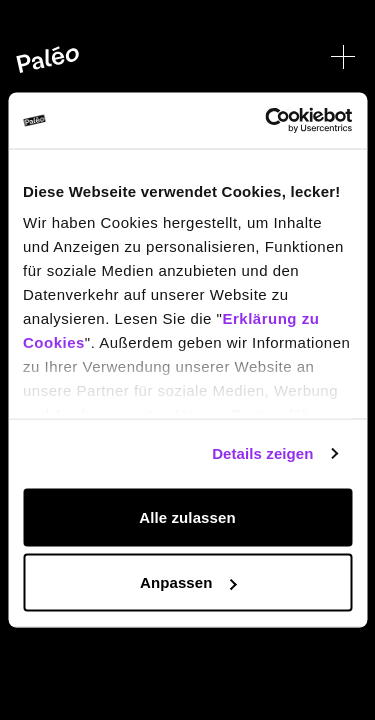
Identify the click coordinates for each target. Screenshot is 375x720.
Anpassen (188, 582)
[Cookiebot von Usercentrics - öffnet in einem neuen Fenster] (267, 121)
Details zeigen (262, 453)
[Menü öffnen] (343, 57)
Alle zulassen (187, 516)
